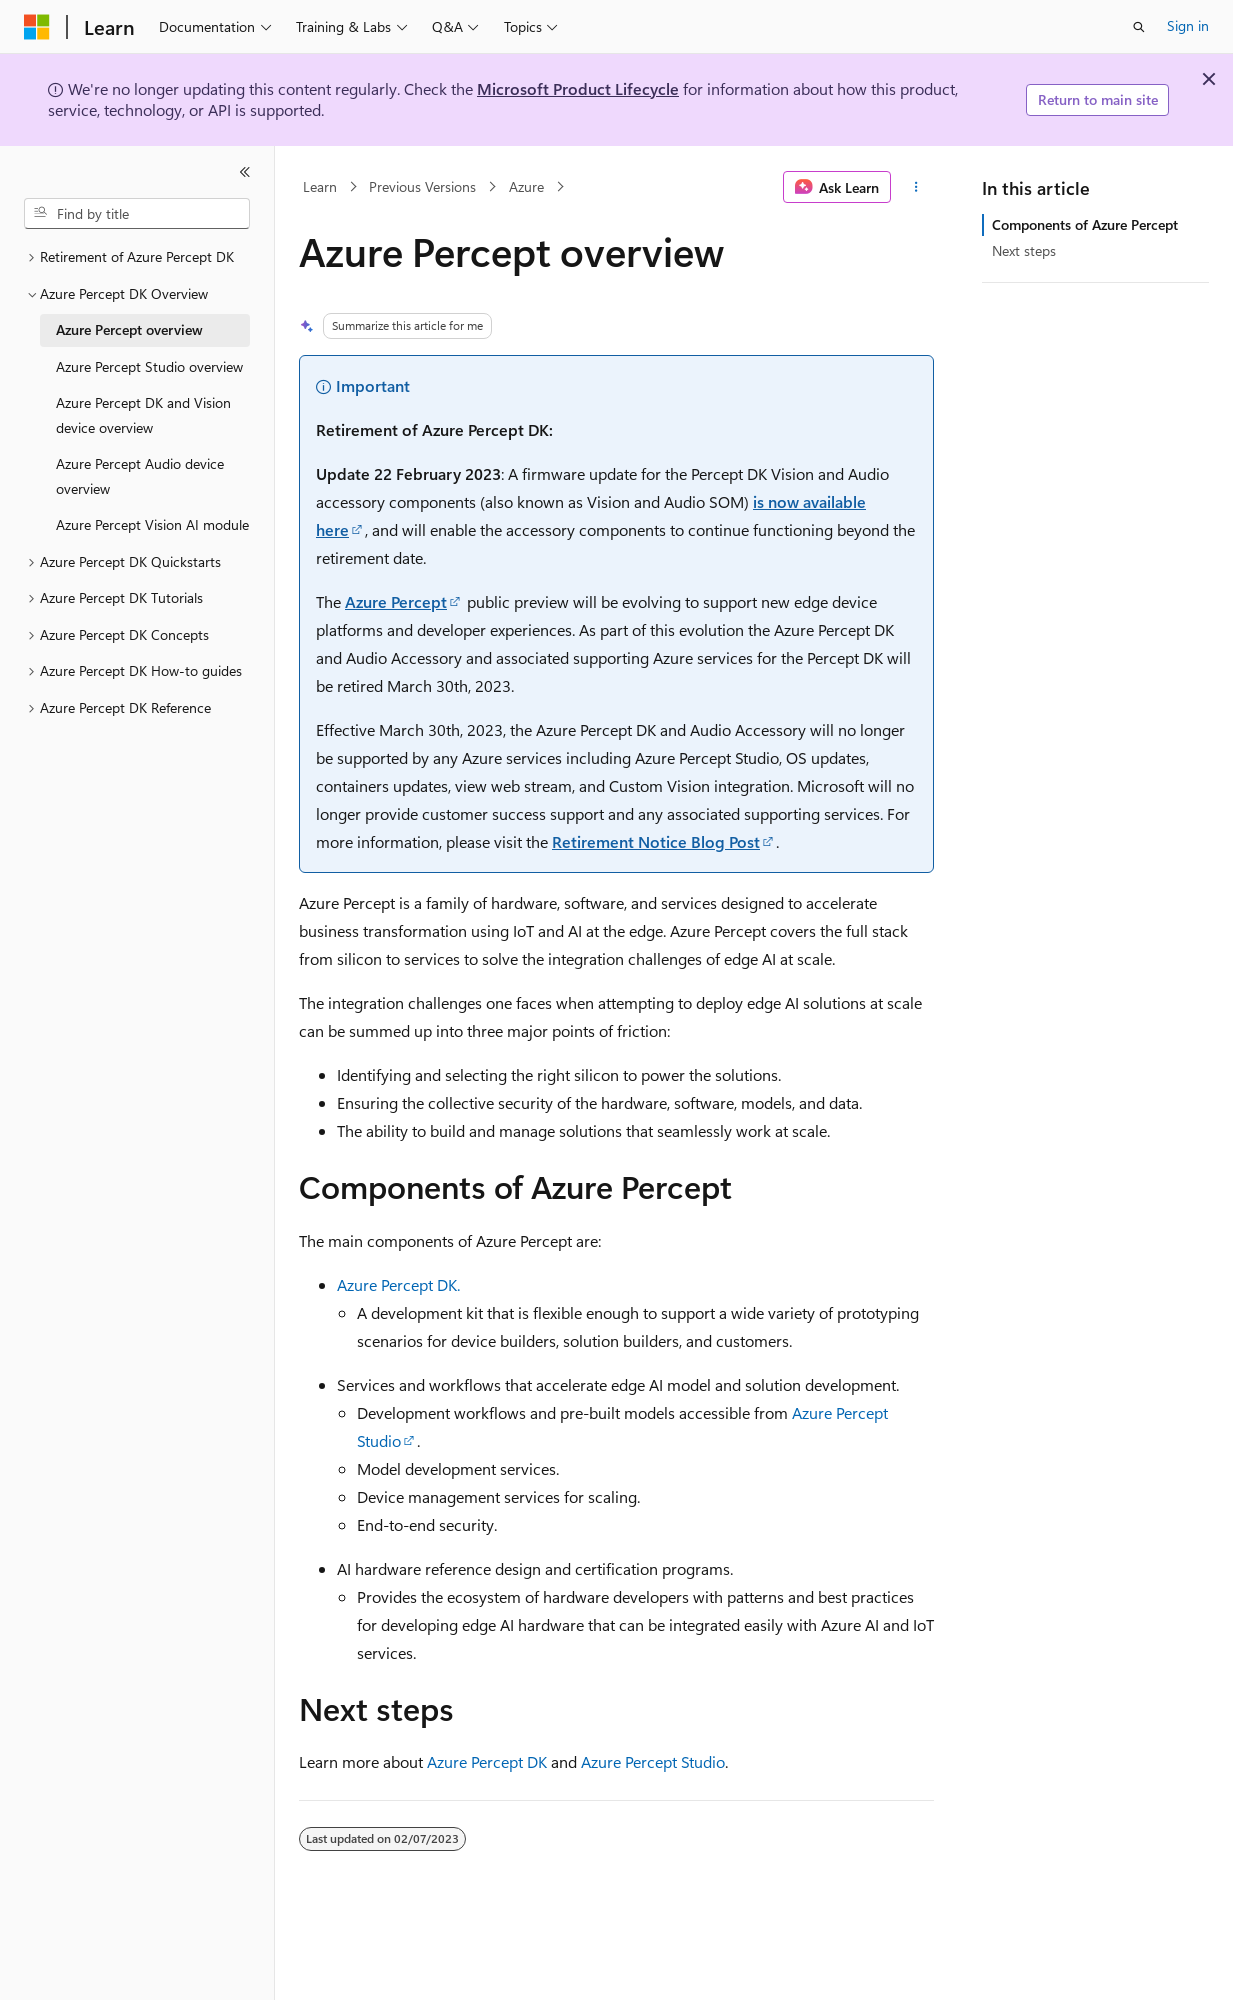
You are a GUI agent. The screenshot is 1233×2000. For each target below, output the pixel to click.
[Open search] (1139, 27)
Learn (320, 186)
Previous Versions (422, 186)
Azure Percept (396, 601)
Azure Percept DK (487, 1761)
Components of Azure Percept (1085, 224)
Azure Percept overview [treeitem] (129, 329)
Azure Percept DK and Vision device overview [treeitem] (143, 415)
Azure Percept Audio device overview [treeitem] (140, 476)
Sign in (1188, 25)
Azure (526, 186)
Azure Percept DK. (398, 1284)
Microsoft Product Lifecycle (578, 88)
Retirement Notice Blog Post (656, 841)
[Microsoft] (37, 27)
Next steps (1024, 250)
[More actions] (916, 187)
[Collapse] (245, 172)
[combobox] (137, 214)
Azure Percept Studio (653, 1761)
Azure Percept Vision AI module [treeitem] (152, 524)
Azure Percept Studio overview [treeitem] (149, 366)
